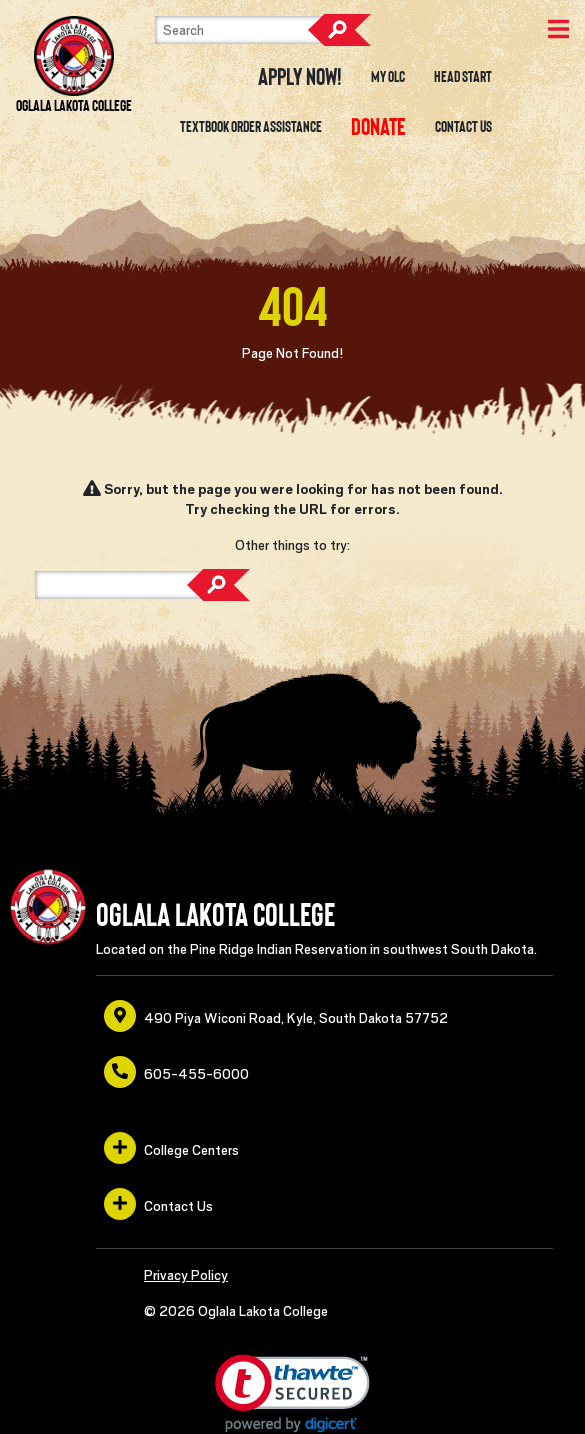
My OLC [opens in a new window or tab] (388, 77)
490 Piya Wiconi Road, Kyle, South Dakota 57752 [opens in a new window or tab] (276, 1016)
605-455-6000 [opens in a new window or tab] (176, 1072)
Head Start (463, 77)
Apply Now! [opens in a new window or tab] (300, 77)
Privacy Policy (186, 1275)
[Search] (255, 30)
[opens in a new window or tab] (378, 127)
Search (339, 30)
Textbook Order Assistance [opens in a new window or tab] (251, 127)
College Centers (171, 1148)
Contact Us (463, 127)
